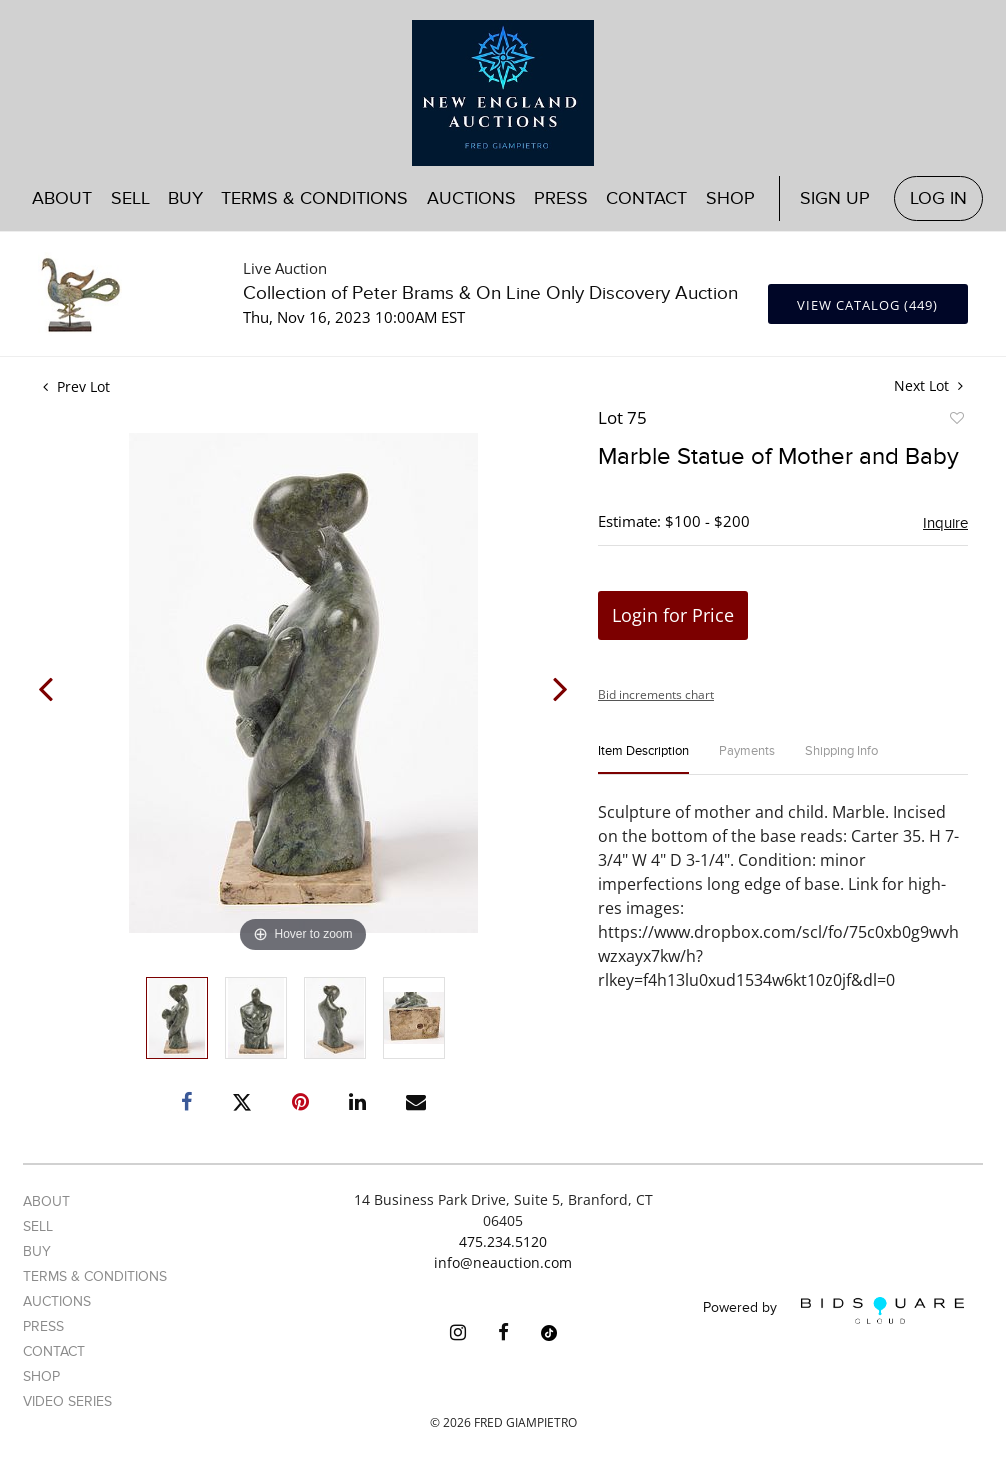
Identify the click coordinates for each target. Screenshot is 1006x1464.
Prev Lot (76, 386)
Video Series (67, 1401)
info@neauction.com (503, 1262)
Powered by (833, 1310)
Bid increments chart (656, 694)
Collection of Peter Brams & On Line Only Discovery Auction (490, 293)
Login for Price (673, 615)
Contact (646, 198)
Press (561, 198)
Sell (130, 198)
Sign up (835, 198)
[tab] (643, 759)
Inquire (945, 523)
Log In (938, 198)
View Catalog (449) (867, 305)
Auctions (471, 198)
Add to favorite (956, 421)
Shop (730, 198)
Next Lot (928, 385)
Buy (185, 198)
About (62, 198)
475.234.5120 (503, 1241)
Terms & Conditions (314, 198)
